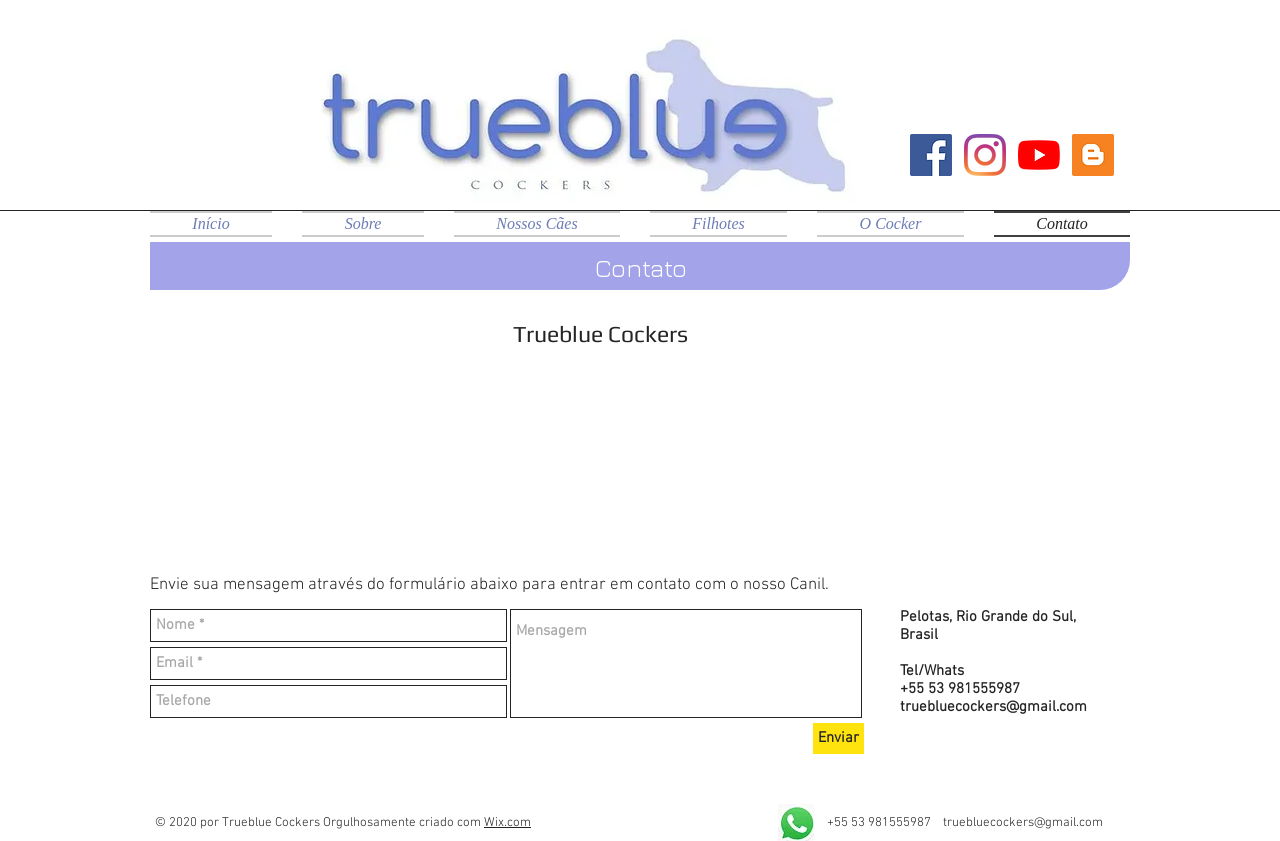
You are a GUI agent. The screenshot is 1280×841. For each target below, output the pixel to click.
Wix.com (507, 823)
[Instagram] (985, 155)
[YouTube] (1039, 155)
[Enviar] (838, 738)
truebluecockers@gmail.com (993, 707)
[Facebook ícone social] (931, 155)
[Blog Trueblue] (1093, 155)
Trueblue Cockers (600, 333)
